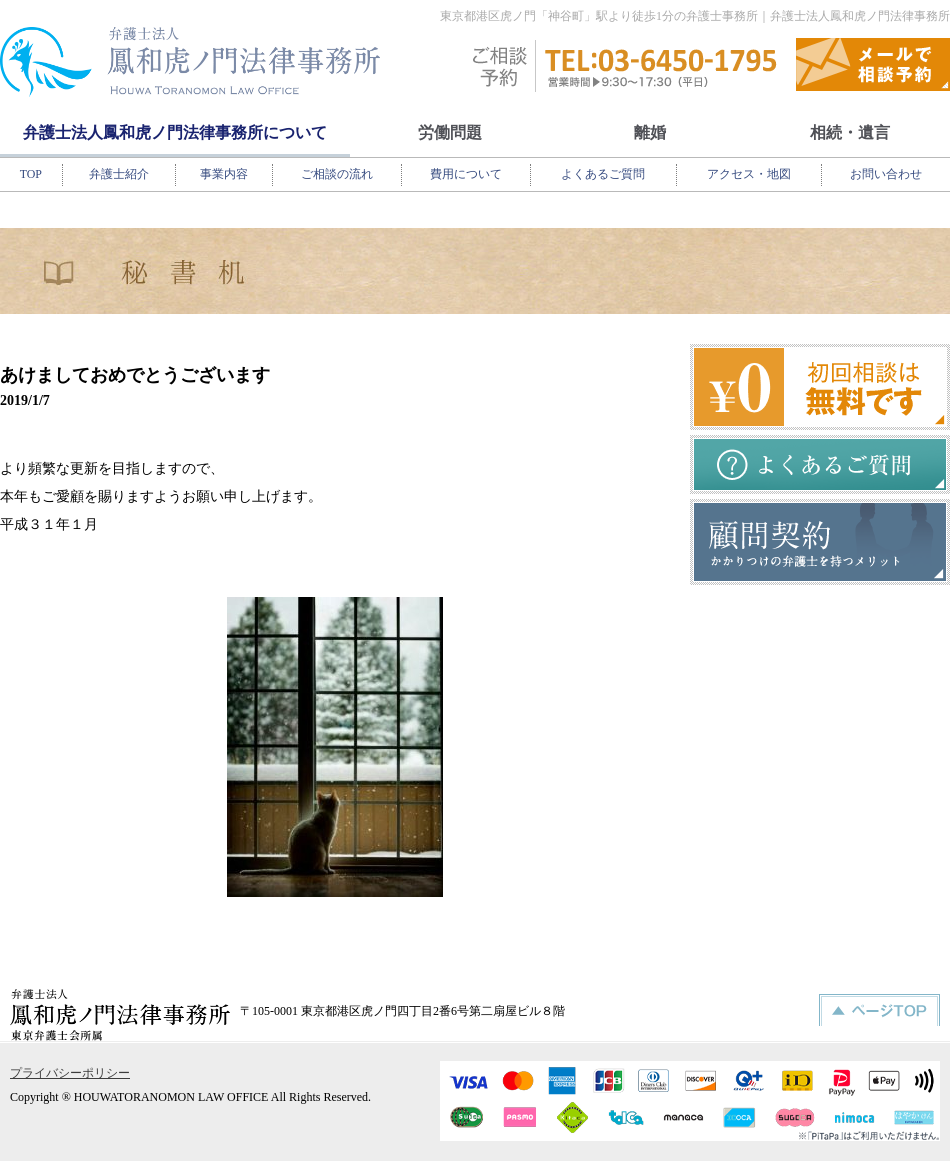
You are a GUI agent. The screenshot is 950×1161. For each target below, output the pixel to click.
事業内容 (224, 174)
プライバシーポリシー (70, 1073)
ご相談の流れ (337, 174)
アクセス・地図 (749, 174)
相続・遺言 (850, 132)
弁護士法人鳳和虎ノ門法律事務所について (175, 132)
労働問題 (450, 132)
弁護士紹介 (119, 174)
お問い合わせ (886, 174)
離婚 (650, 132)
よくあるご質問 (603, 174)
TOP (31, 174)
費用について (466, 174)
